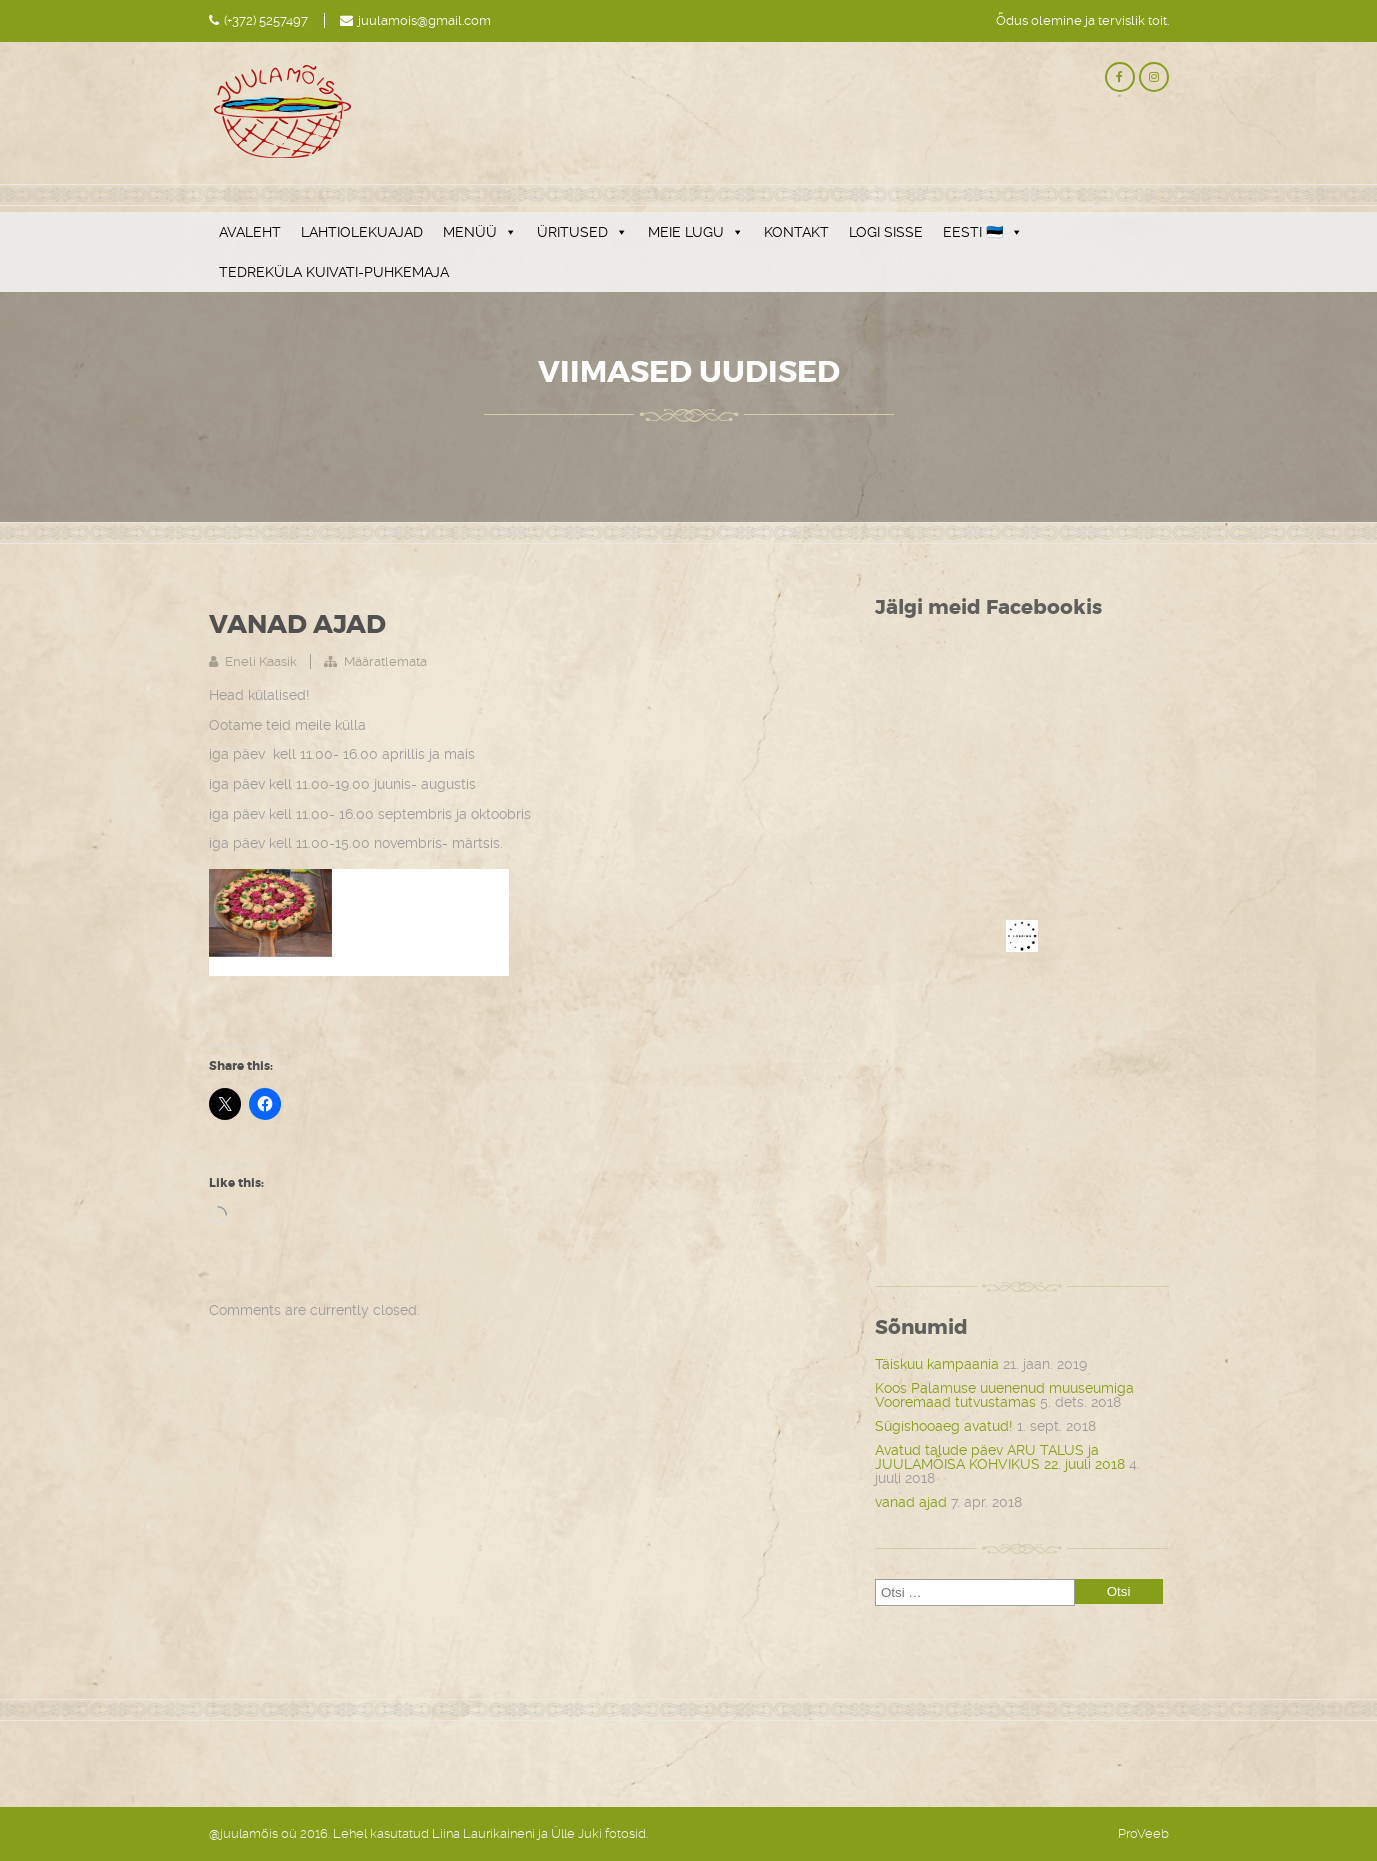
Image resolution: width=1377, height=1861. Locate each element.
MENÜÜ (480, 232)
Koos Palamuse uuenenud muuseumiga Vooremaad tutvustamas (1004, 1395)
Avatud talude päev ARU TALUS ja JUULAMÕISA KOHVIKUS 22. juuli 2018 (1000, 1457)
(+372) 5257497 (266, 20)
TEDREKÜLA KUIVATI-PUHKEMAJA (334, 272)
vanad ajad (911, 1502)
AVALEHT (250, 232)
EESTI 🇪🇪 (983, 232)
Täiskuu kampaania (937, 1364)
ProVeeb (1143, 1833)
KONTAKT (796, 232)
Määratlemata (385, 661)
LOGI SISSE (886, 232)
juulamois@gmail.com (424, 20)
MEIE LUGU (696, 232)
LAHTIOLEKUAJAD (362, 232)
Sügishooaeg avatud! (944, 1426)
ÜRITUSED (582, 232)
